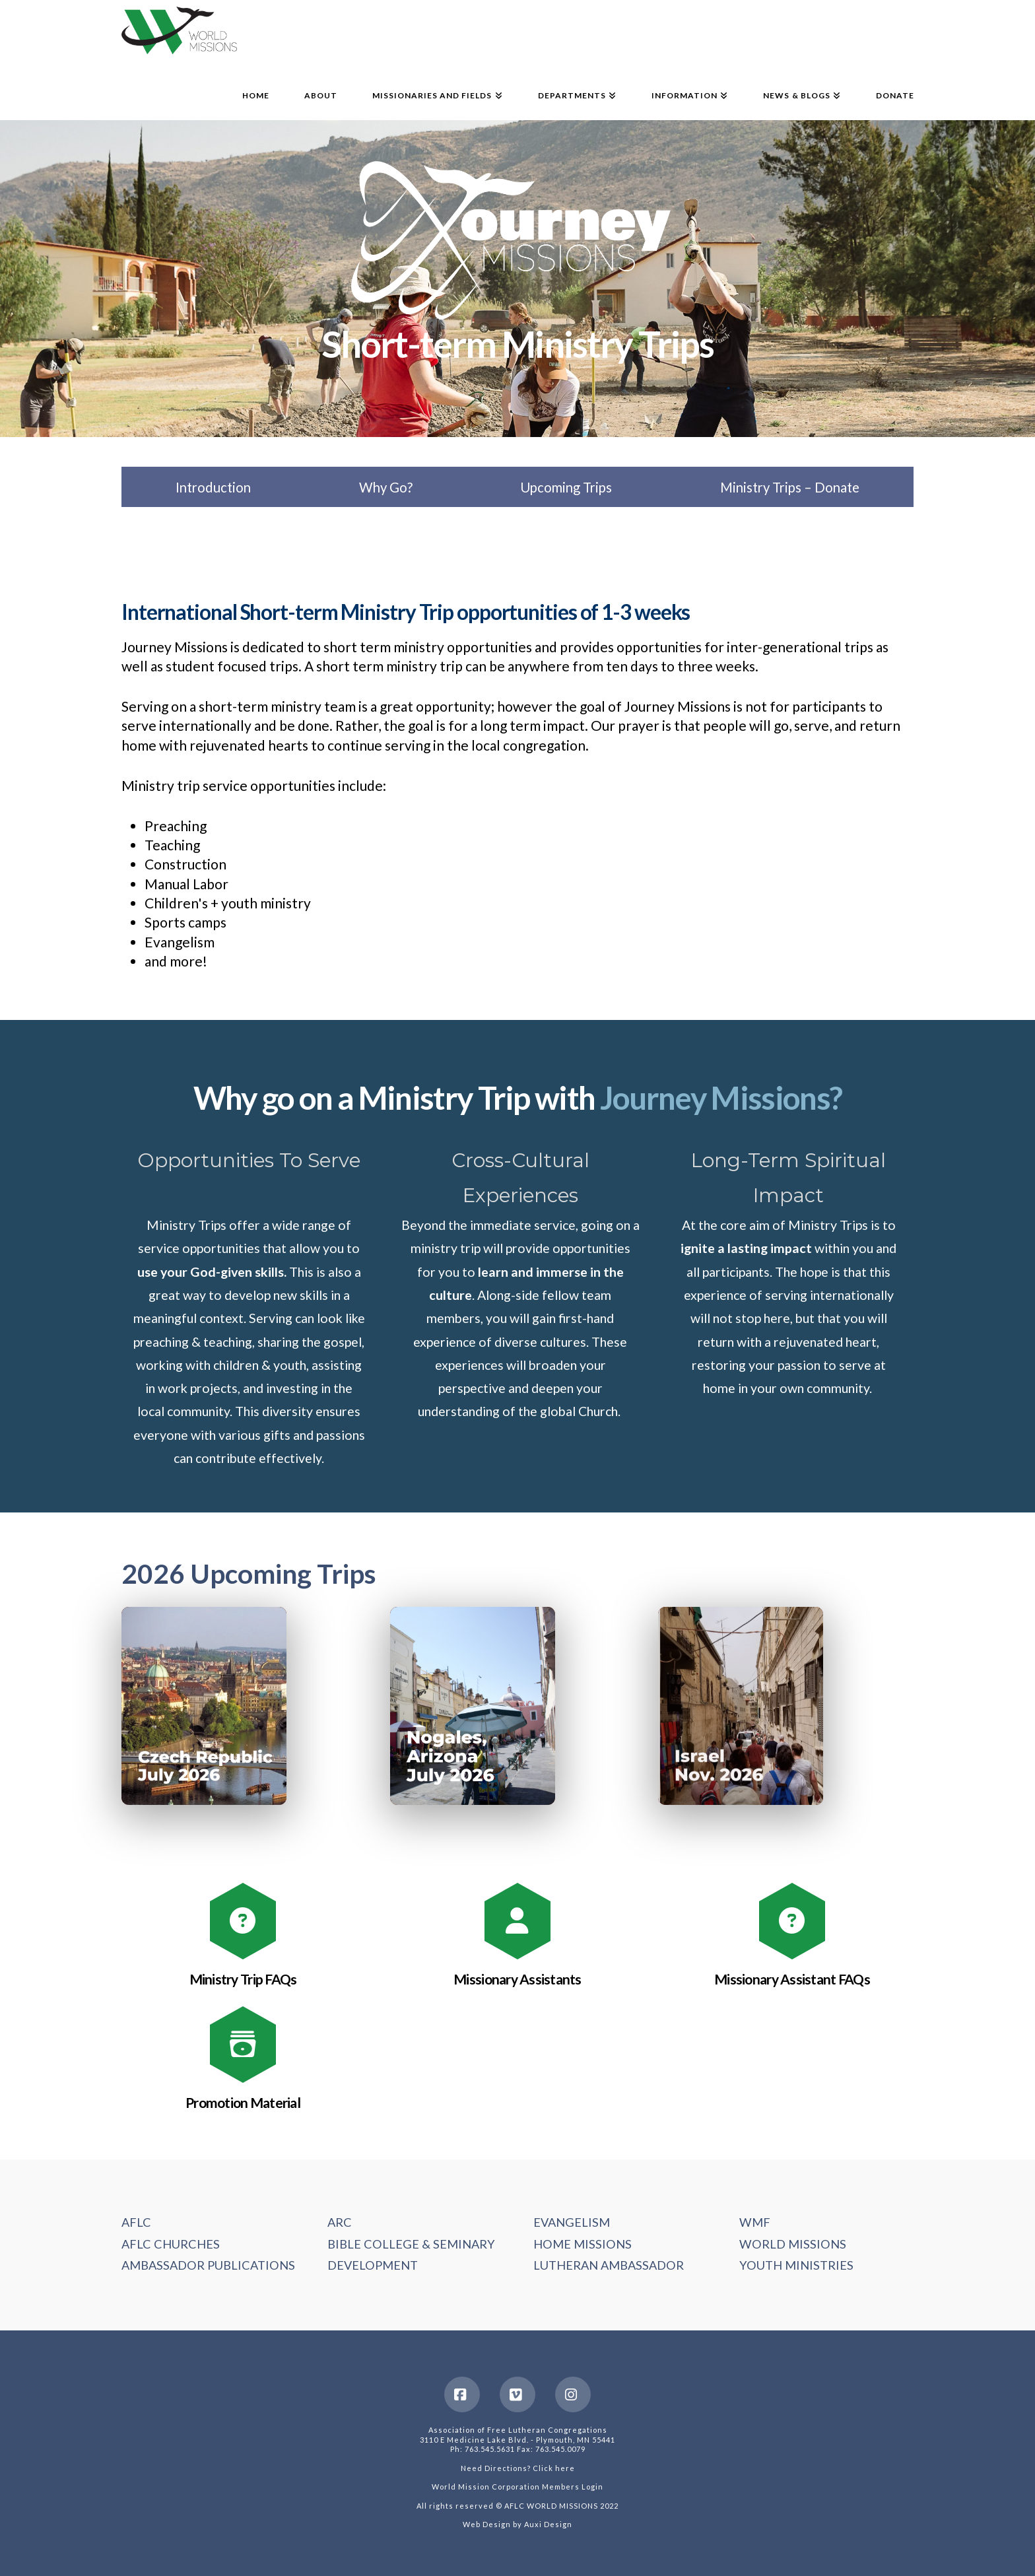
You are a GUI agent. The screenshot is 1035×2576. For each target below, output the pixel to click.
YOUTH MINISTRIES (796, 2265)
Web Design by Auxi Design (517, 2524)
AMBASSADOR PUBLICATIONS (208, 2265)
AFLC (136, 2222)
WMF (754, 2222)
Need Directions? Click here (518, 2468)
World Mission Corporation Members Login (517, 2486)
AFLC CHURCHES (170, 2244)
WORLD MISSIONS (792, 2244)
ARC (339, 2222)
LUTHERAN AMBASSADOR (608, 2265)
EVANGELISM (571, 2222)
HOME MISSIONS (582, 2244)
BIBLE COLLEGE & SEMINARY (411, 2244)
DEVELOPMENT (372, 2265)
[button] (203, 1706)
